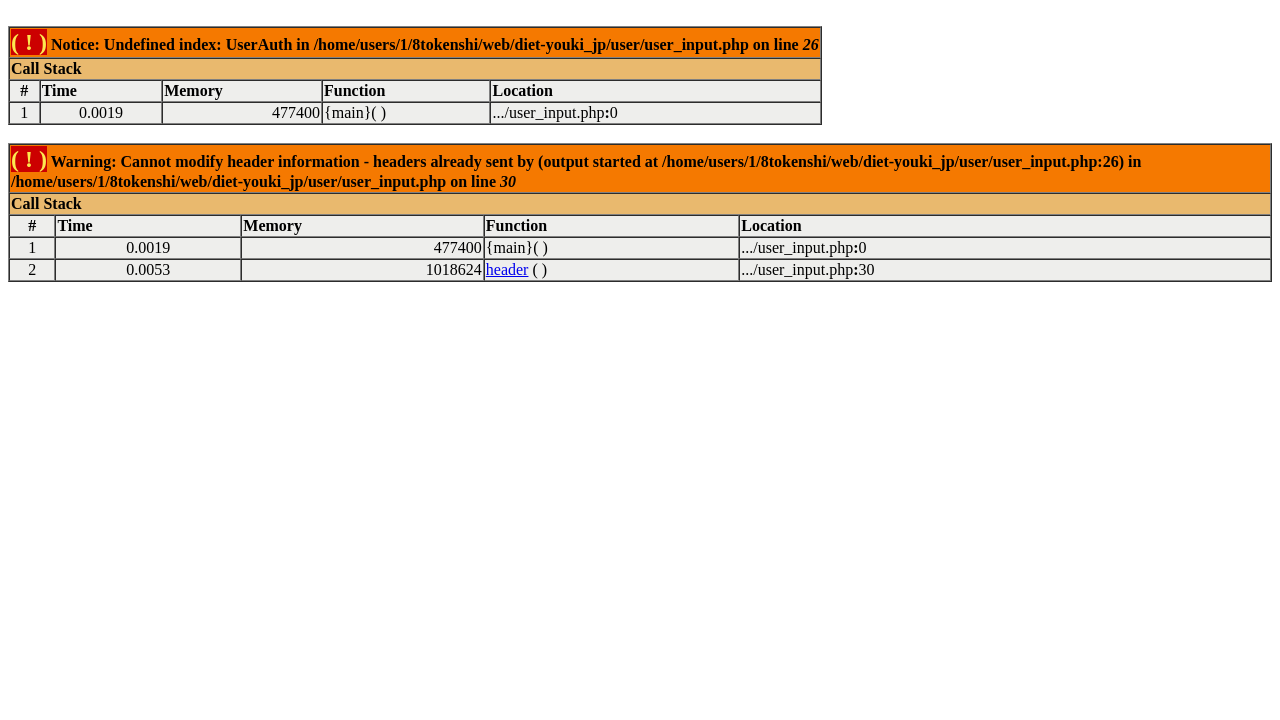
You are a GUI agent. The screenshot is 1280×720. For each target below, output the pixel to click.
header (507, 269)
